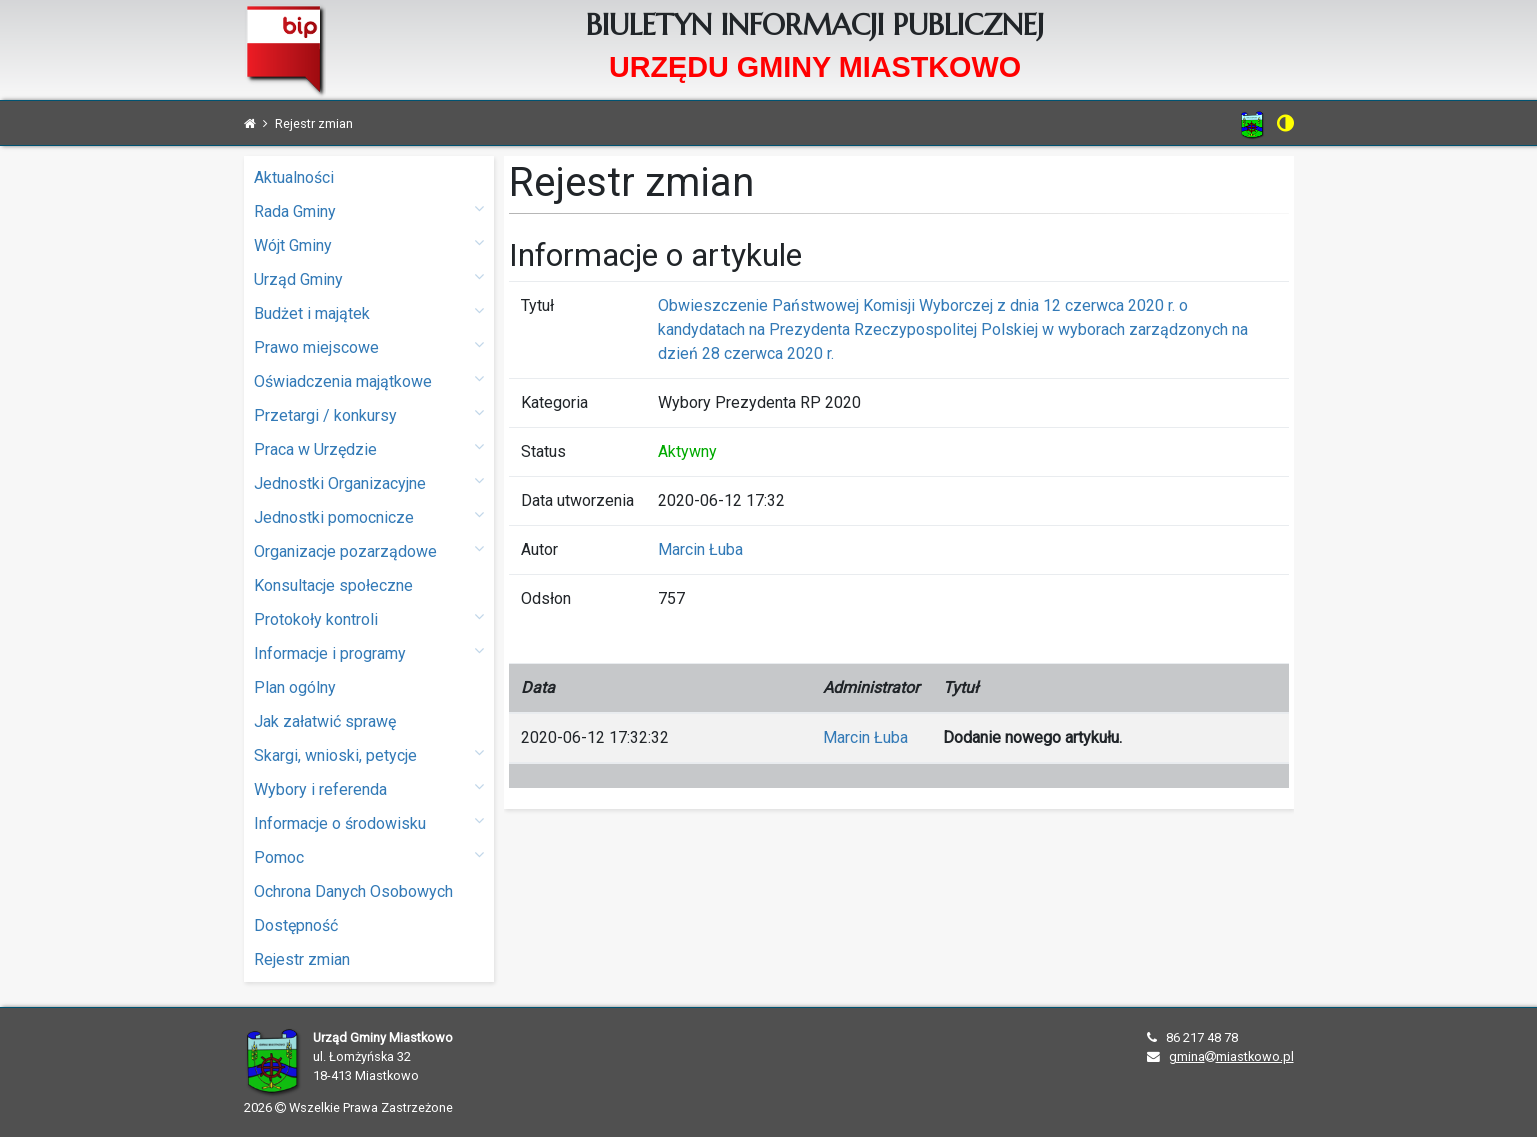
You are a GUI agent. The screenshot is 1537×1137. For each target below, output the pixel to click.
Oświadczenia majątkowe (369, 380)
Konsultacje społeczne (333, 585)
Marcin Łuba (700, 549)
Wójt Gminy (369, 244)
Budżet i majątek (369, 312)
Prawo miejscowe (369, 346)
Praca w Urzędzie (369, 448)
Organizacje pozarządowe (369, 550)
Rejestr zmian (302, 959)
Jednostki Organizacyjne (369, 482)
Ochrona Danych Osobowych (353, 891)
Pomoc (369, 856)
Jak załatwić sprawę (325, 721)
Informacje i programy (369, 652)
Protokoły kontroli (369, 618)
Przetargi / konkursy (369, 414)
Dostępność (296, 925)
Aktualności (294, 177)
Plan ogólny (295, 687)
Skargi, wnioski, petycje (369, 754)
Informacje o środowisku (369, 822)
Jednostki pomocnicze (369, 516)
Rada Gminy (369, 210)
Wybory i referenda (369, 788)
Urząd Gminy (369, 278)
